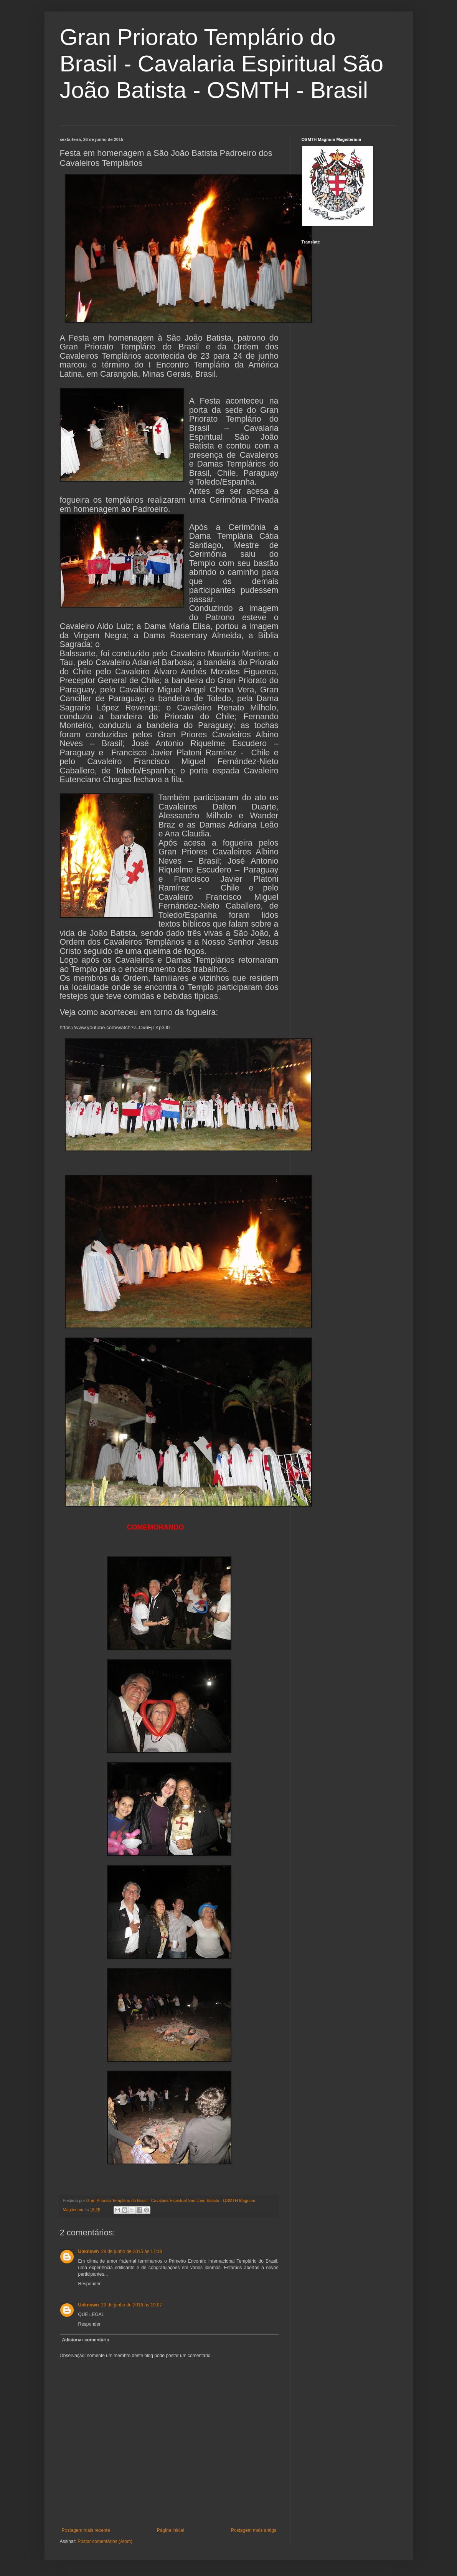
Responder (89, 2283)
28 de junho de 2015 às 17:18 (131, 2251)
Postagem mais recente (86, 2530)
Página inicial (170, 2530)
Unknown (88, 2251)
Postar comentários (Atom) (105, 2541)
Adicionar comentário (85, 2340)
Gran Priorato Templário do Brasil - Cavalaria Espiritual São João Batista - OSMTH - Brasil (222, 63)
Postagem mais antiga (254, 2530)
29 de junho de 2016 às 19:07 (131, 2305)
